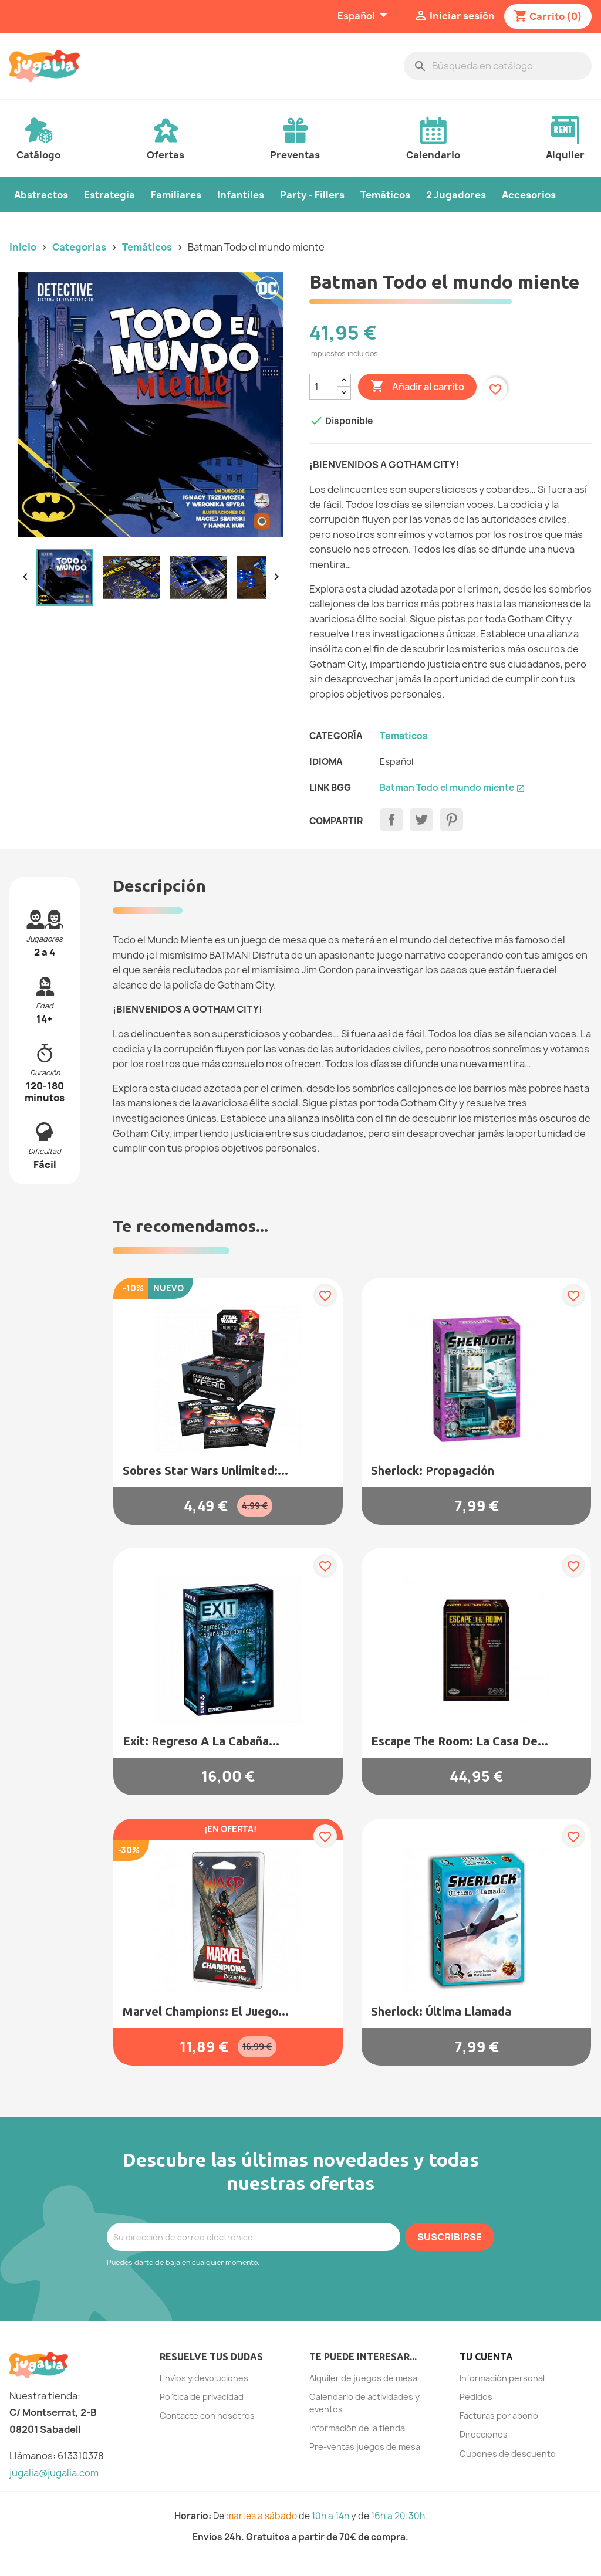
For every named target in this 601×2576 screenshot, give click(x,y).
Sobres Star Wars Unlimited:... (205, 1470)
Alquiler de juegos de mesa (363, 2378)
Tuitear (421, 819)
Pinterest (451, 819)
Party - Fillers (312, 194)
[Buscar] (498, 66)
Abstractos (41, 194)
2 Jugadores (456, 194)
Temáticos (385, 194)
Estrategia (109, 194)
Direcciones (484, 2434)
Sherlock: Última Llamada (441, 2011)
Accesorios (529, 194)
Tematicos (404, 736)
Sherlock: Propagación (432, 1470)
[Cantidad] (323, 387)
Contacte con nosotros (207, 2415)
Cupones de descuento (508, 2453)
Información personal (502, 2378)
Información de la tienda (357, 2427)
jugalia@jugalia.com (54, 2472)
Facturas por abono (499, 2415)
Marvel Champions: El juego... (206, 2011)
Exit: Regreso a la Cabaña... (201, 1741)
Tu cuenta (486, 2356)
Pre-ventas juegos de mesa (364, 2446)
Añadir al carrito (417, 386)
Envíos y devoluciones (204, 2378)
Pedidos (476, 2396)
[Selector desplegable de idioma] (363, 16)
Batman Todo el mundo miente (452, 788)
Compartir (391, 819)
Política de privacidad (202, 2396)
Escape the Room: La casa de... (459, 1741)
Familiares (176, 194)
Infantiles (240, 194)
